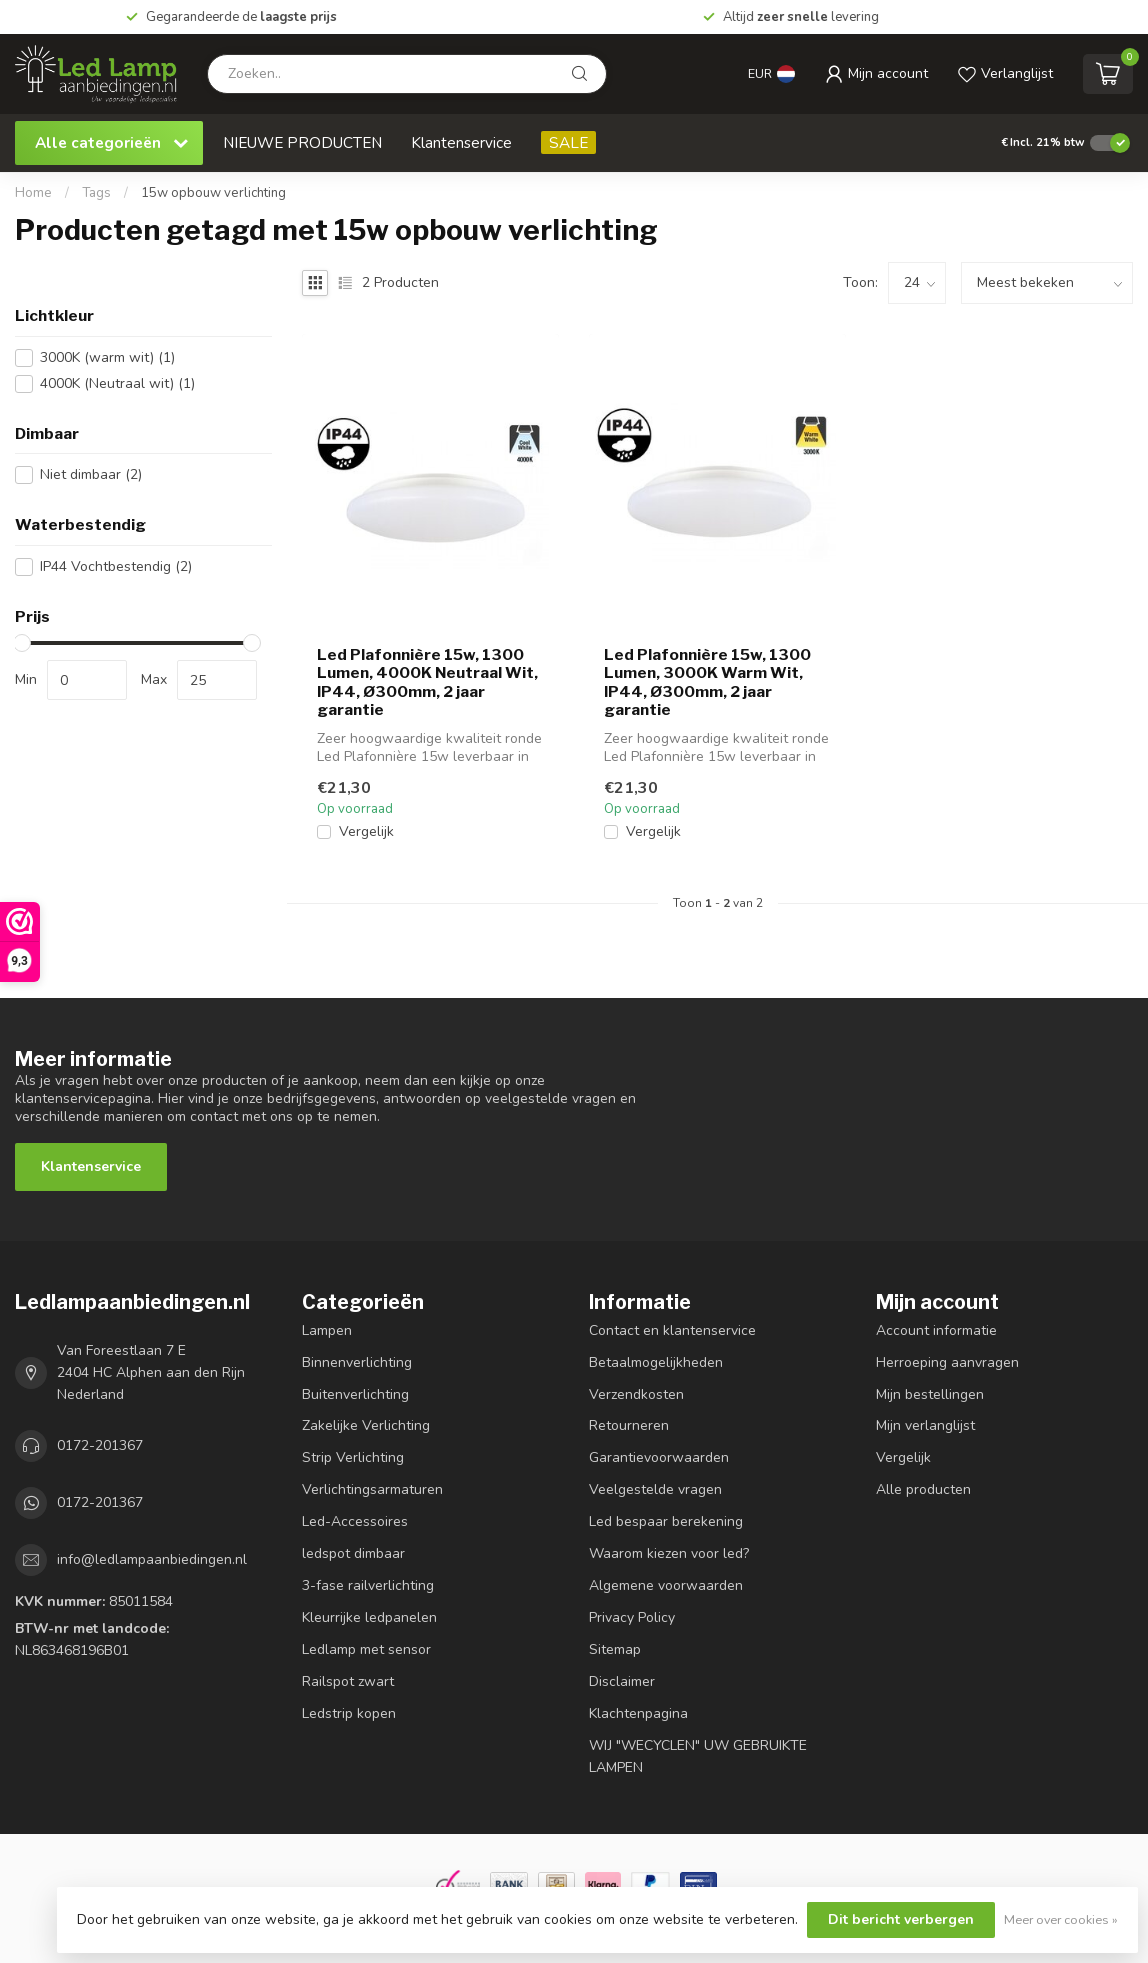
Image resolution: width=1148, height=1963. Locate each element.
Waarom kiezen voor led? (669, 1553)
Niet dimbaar (91, 474)
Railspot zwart (348, 1681)
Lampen (327, 1330)
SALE (568, 142)
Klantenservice (461, 142)
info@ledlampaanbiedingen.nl (152, 1559)
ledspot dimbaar (353, 1553)
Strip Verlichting (353, 1457)
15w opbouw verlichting (213, 193)
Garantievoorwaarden (659, 1457)
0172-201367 (100, 1445)
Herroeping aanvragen (947, 1362)
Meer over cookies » (1061, 1919)
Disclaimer (622, 1681)
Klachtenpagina (638, 1713)
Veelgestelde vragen (655, 1489)
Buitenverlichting (355, 1394)
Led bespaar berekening (666, 1521)
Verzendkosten (636, 1394)
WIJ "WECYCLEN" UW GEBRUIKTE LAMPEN (698, 1756)
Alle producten (923, 1489)
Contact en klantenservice (672, 1330)
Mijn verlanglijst (925, 1425)
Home (33, 193)
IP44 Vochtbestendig (116, 566)
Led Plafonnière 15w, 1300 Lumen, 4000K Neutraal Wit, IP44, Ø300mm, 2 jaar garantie (427, 682)
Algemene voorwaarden (666, 1585)
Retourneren (629, 1425)
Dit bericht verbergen (901, 1919)
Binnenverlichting (357, 1362)
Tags (96, 193)
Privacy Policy (632, 1617)
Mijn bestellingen (930, 1394)
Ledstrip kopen (349, 1713)
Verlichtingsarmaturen (372, 1489)
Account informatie (936, 1330)
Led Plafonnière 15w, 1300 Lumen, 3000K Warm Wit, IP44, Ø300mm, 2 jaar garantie (707, 682)
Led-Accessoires (355, 1521)
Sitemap (615, 1649)
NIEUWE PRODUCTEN (302, 142)
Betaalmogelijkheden (656, 1362)
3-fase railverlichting (368, 1585)
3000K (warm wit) (107, 357)
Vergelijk (366, 831)
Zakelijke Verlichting (366, 1425)
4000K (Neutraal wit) (117, 383)
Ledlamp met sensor (366, 1649)
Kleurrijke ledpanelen (369, 1617)
